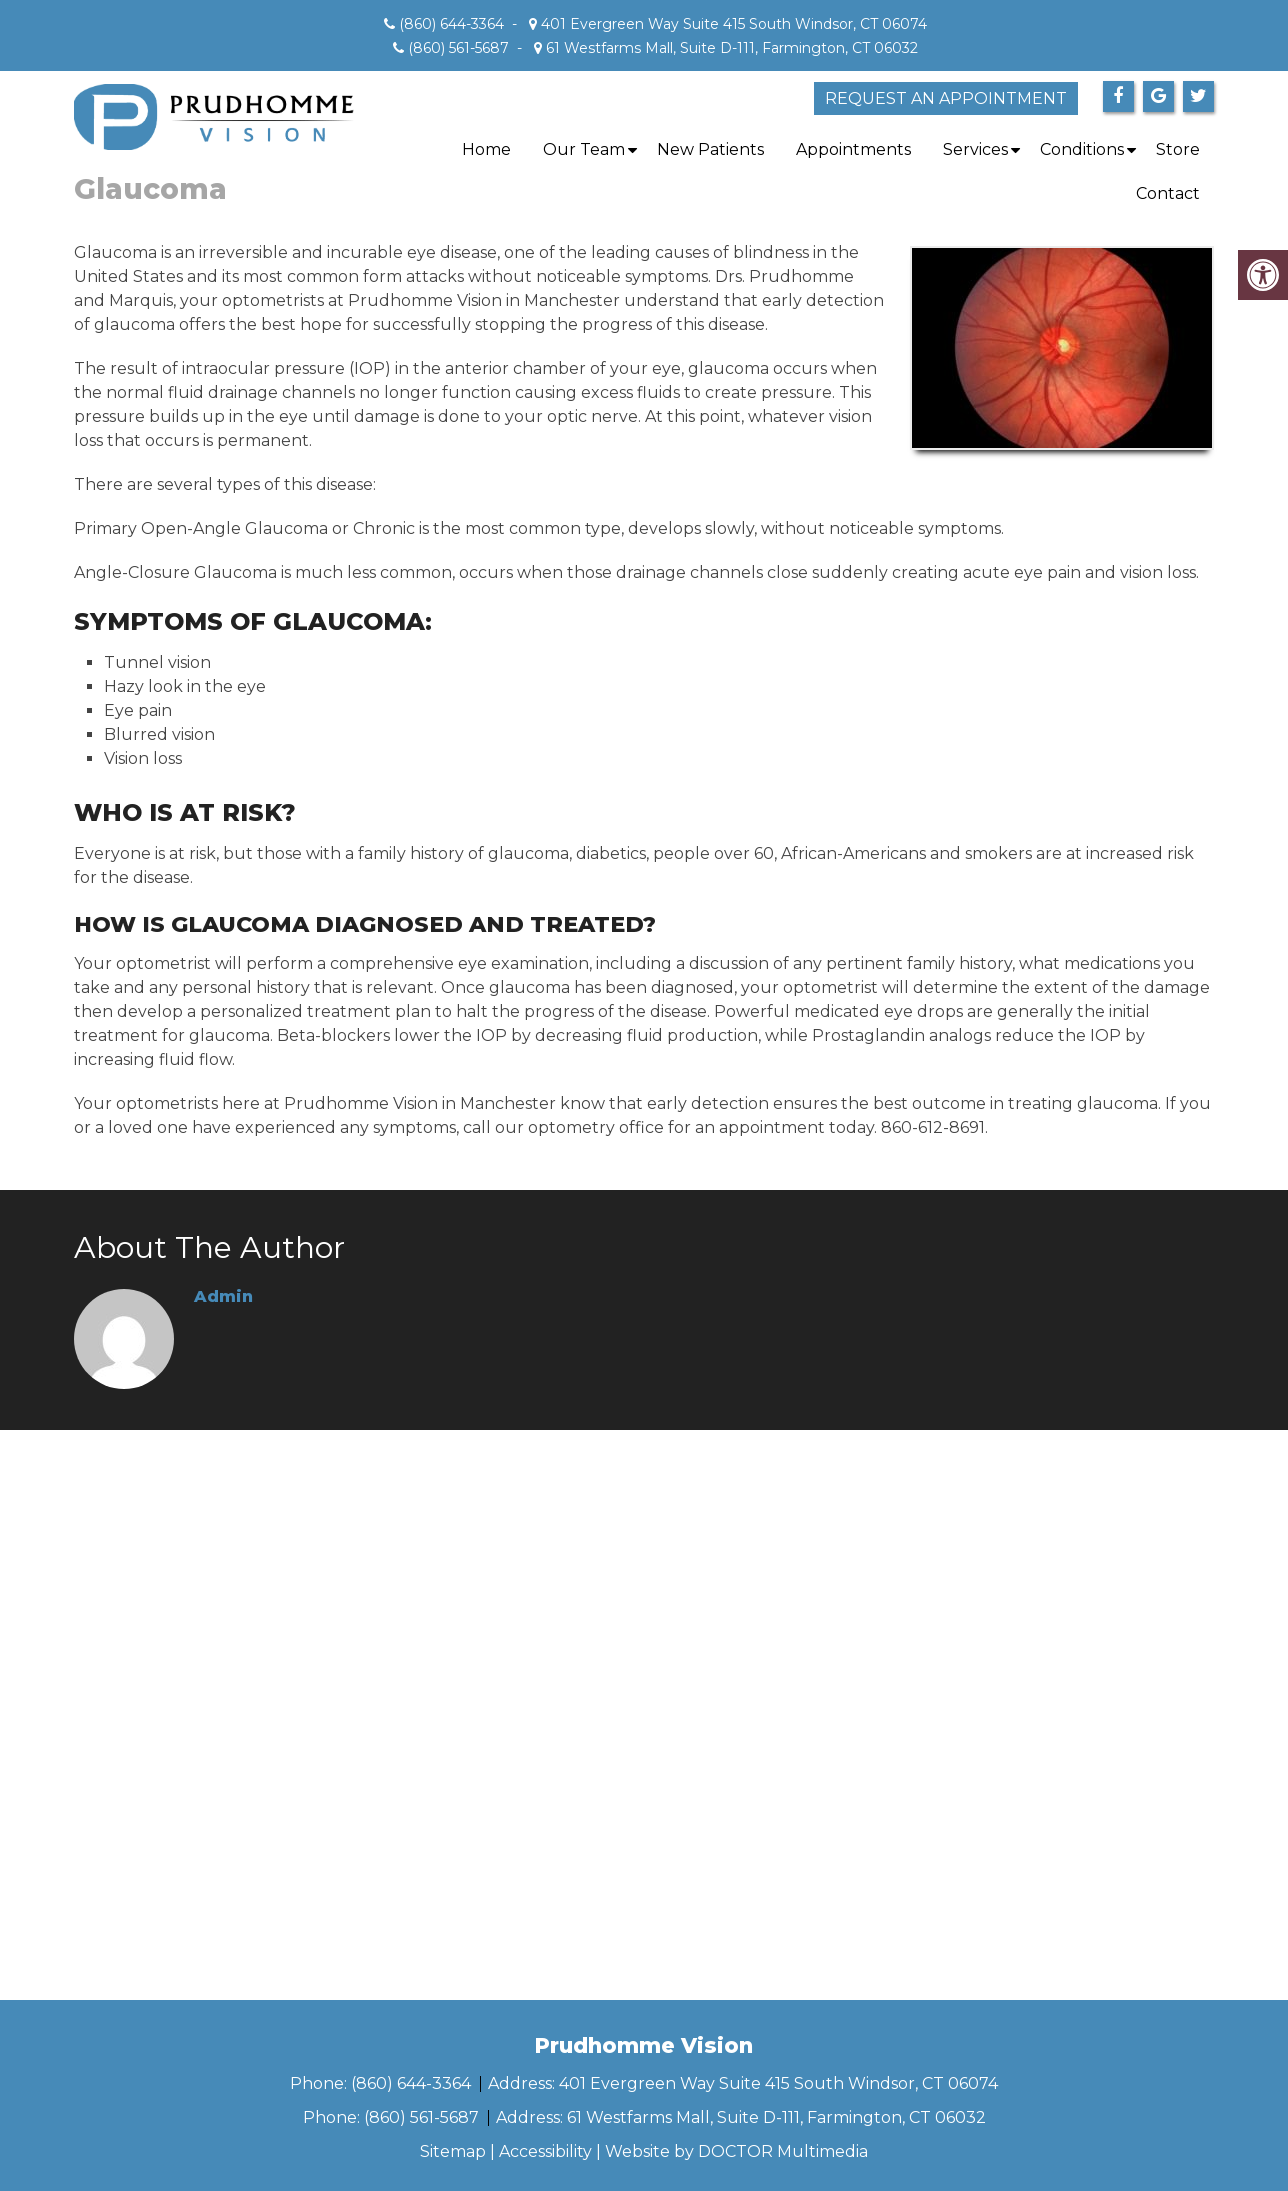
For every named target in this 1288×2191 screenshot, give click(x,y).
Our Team (584, 149)
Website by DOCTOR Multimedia (736, 2151)
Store (1178, 149)
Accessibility (545, 2151)
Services (975, 149)
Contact (1168, 193)
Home (486, 149)
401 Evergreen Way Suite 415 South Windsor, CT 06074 (732, 24)
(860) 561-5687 (458, 48)
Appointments (853, 149)
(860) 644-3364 (451, 24)
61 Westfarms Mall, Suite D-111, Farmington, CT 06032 (730, 48)
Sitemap (453, 2151)
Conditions (1082, 149)
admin (223, 1296)
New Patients (710, 149)
